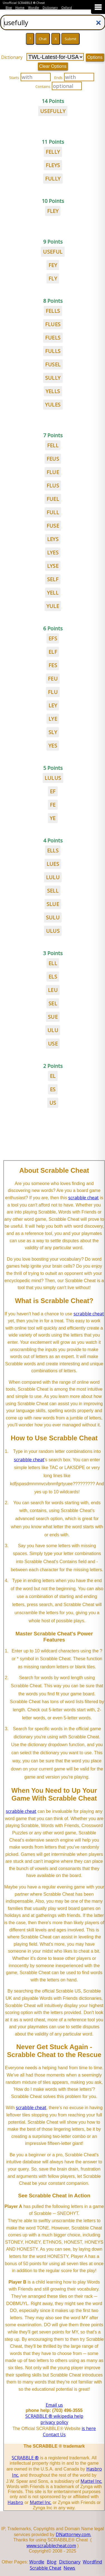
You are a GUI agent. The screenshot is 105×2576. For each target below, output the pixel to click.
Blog (9, 7)
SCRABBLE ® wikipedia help (54, 2416)
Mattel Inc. (91, 2481)
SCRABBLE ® (25, 2458)
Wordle (33, 7)
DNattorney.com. (73, 2534)
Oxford (66, 7)
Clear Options (53, 66)
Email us (54, 2405)
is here (89, 2428)
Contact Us (54, 2434)
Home (20, 7)
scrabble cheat (83, 1198)
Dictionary (50, 7)
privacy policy (54, 2422)
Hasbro (15, 2502)
